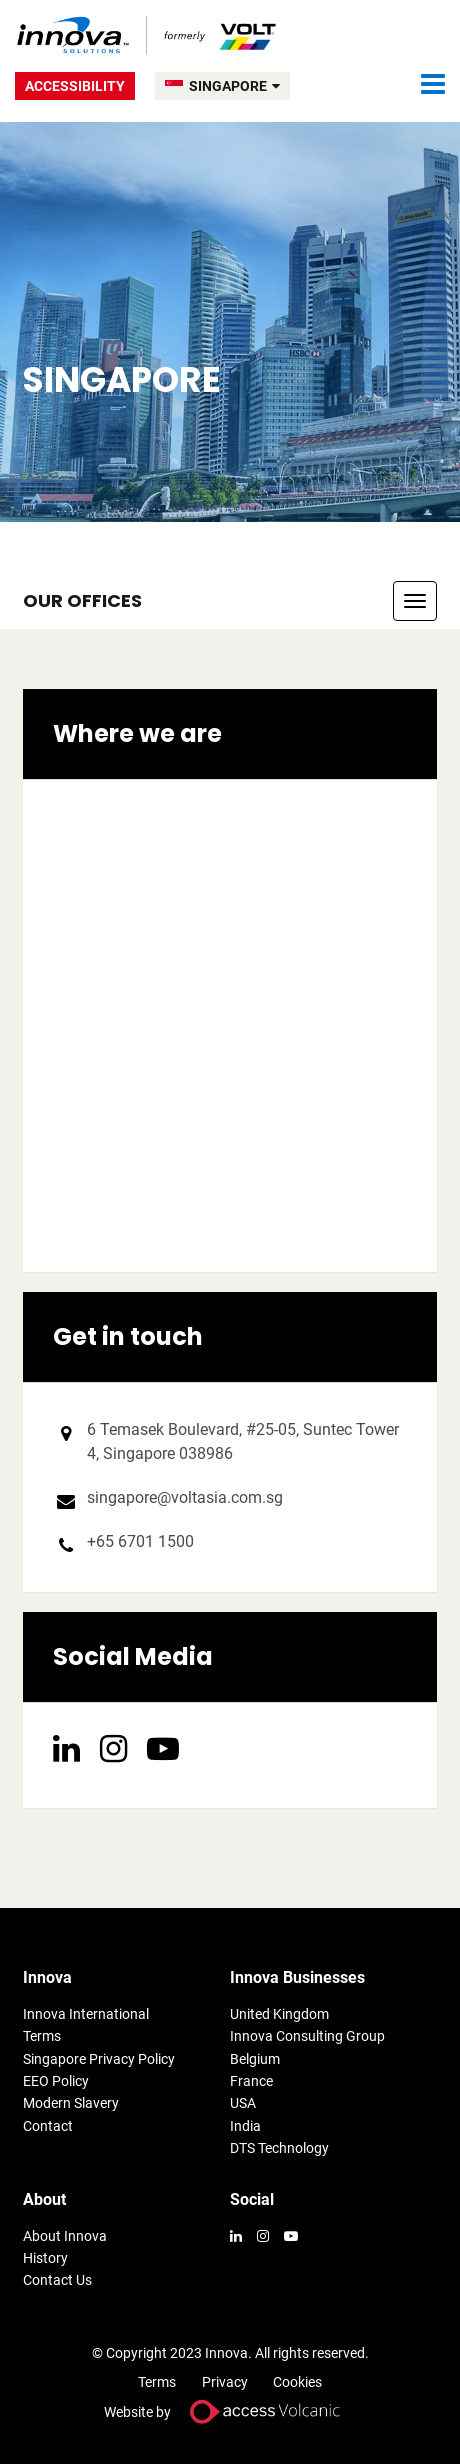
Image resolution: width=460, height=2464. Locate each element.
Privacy (225, 2382)
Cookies (297, 2382)
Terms (42, 2036)
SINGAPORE (234, 86)
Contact (48, 2126)
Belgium (255, 2059)
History (45, 2258)
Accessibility (75, 86)
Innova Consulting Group (307, 2036)
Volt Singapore (147, 35)
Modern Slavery (71, 2103)
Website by (230, 2411)
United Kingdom (279, 2014)
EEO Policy (56, 2081)
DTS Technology (279, 2148)
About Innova (65, 2236)
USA (243, 2103)
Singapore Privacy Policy (99, 2059)
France (251, 2081)
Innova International (86, 2014)
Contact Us (57, 2280)
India (245, 2126)
